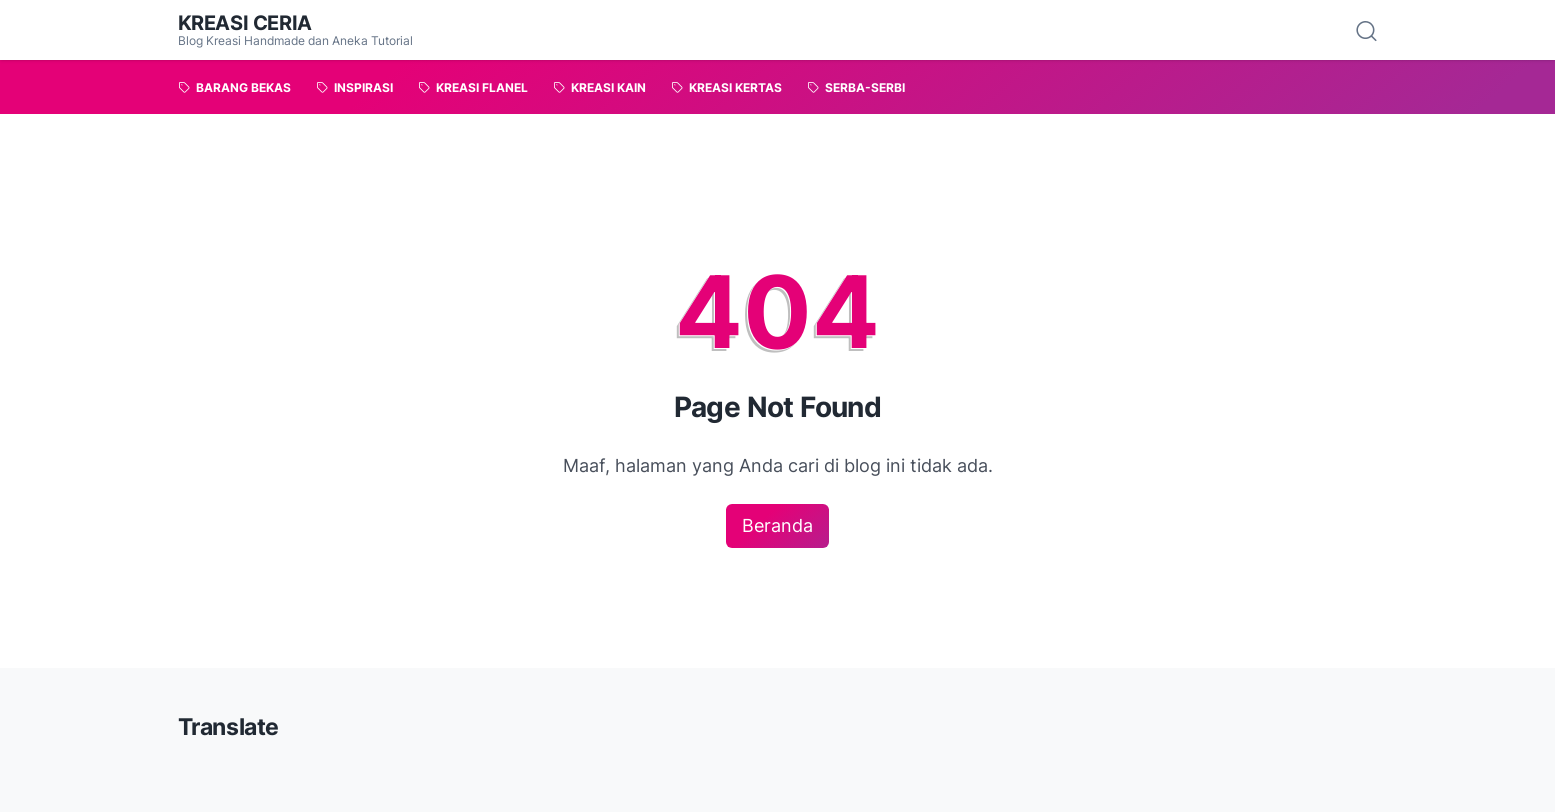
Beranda (777, 525)
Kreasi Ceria (245, 23)
